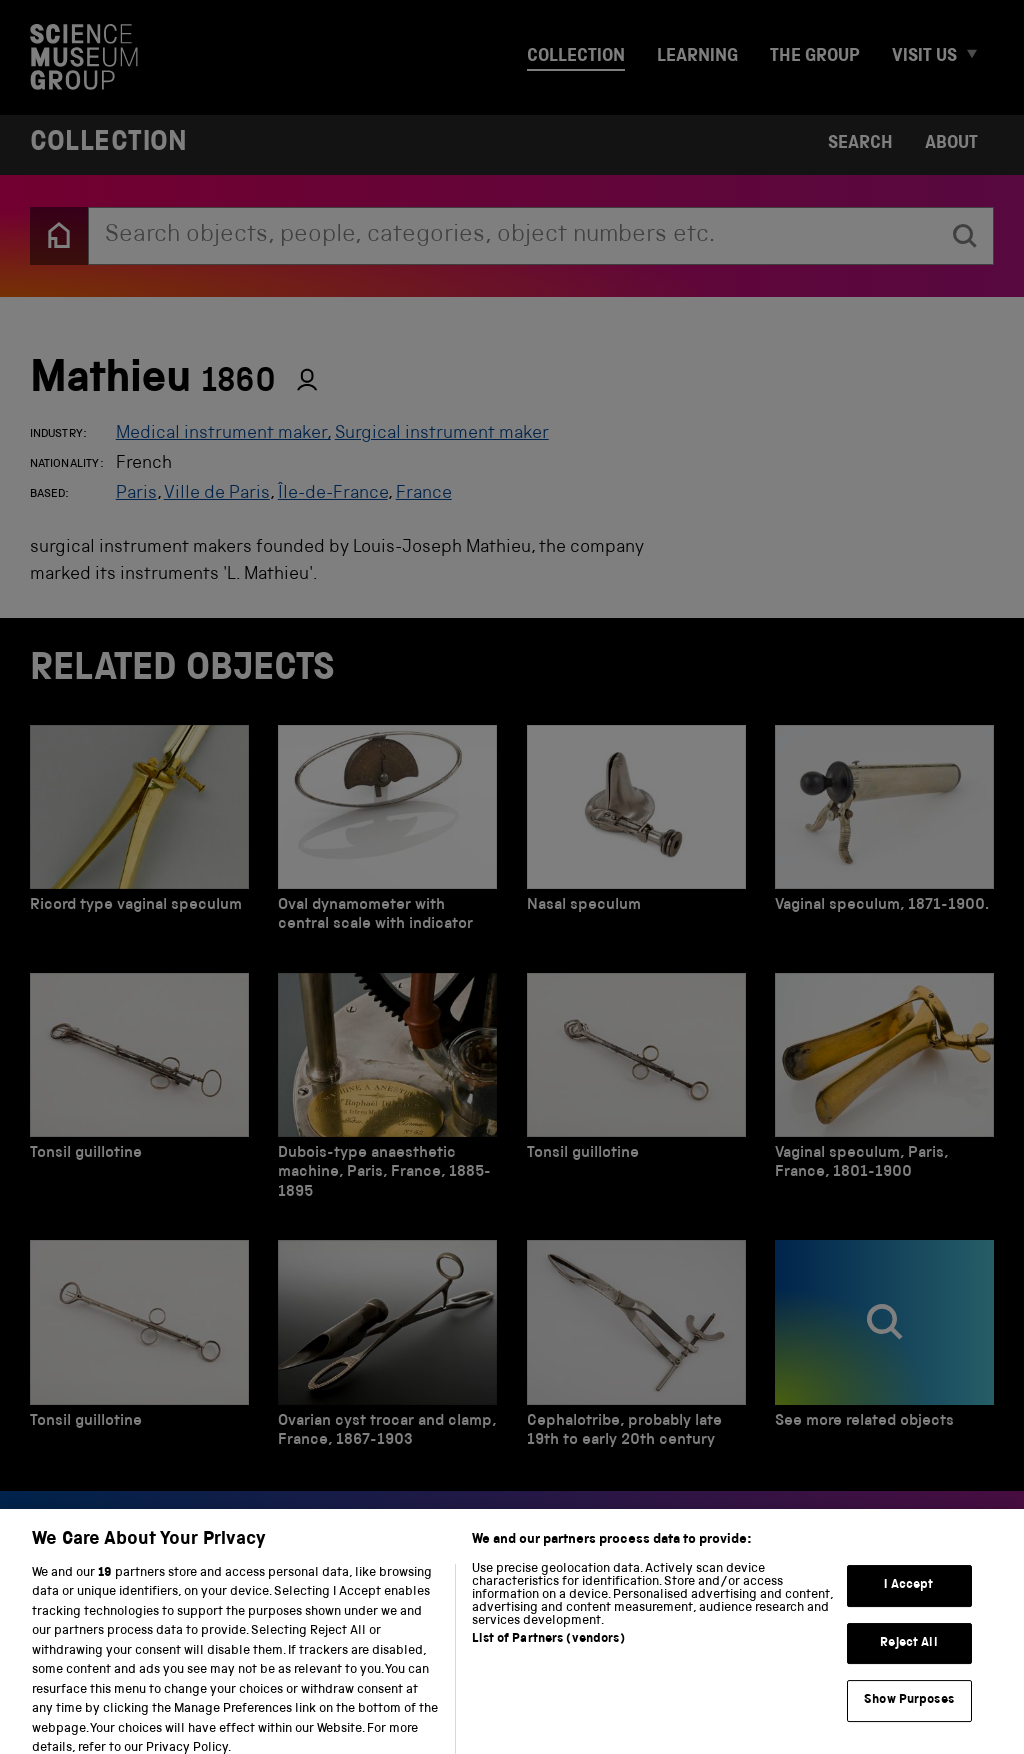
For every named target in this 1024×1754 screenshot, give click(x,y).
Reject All (908, 1654)
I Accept (908, 1596)
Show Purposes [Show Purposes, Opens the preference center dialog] (909, 1711)
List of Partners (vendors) (548, 1649)
